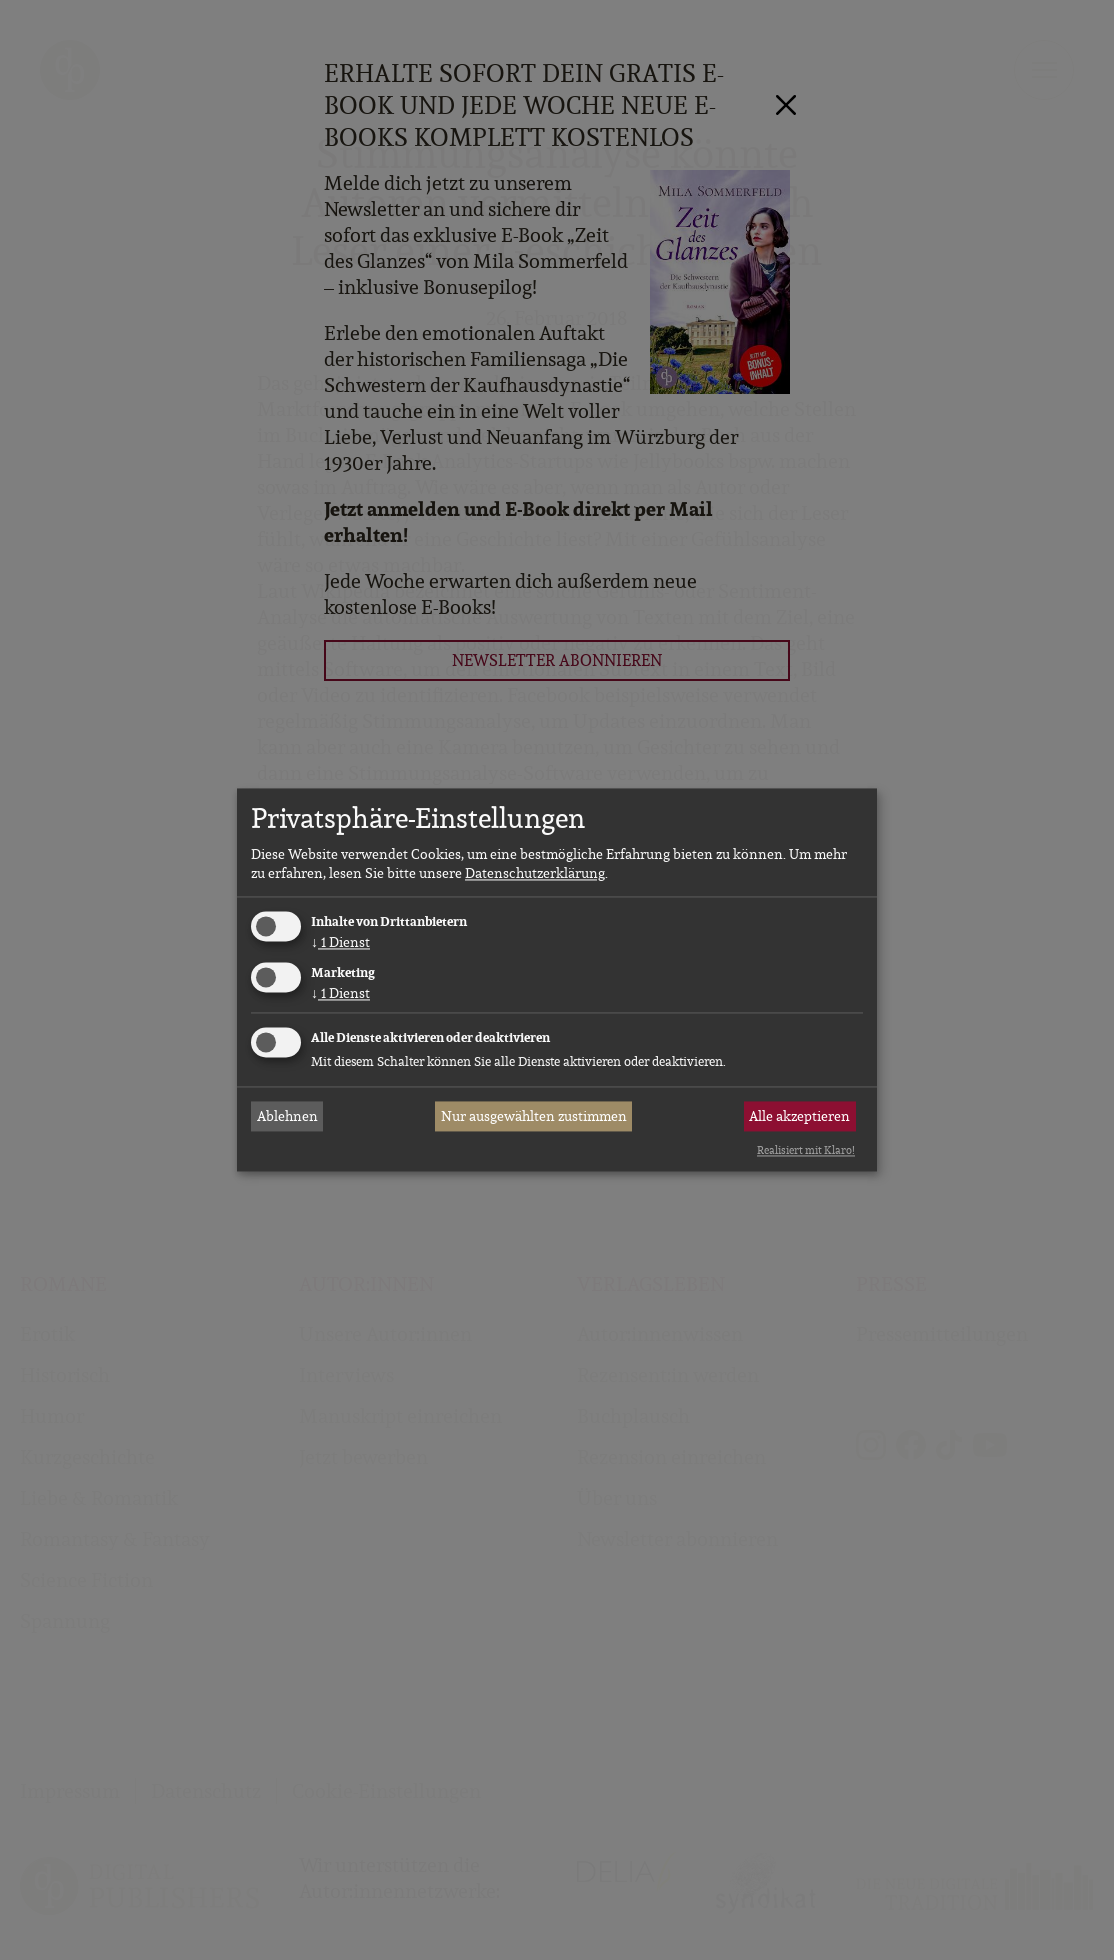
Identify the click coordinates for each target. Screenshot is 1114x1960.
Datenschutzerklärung (535, 873)
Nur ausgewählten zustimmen (534, 1116)
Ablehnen (287, 1116)
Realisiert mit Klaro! (806, 1150)
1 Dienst (340, 942)
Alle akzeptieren (799, 1116)
